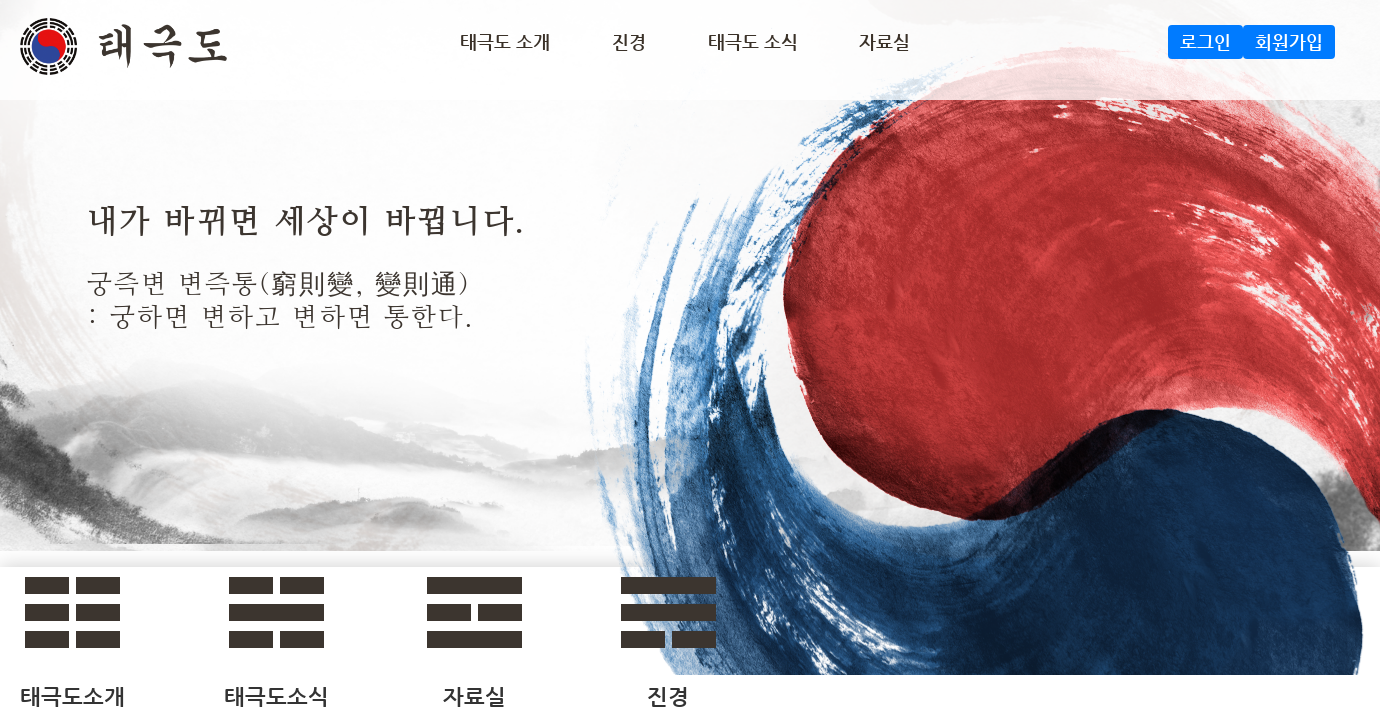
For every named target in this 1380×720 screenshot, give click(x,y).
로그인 (1205, 41)
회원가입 (1289, 41)
